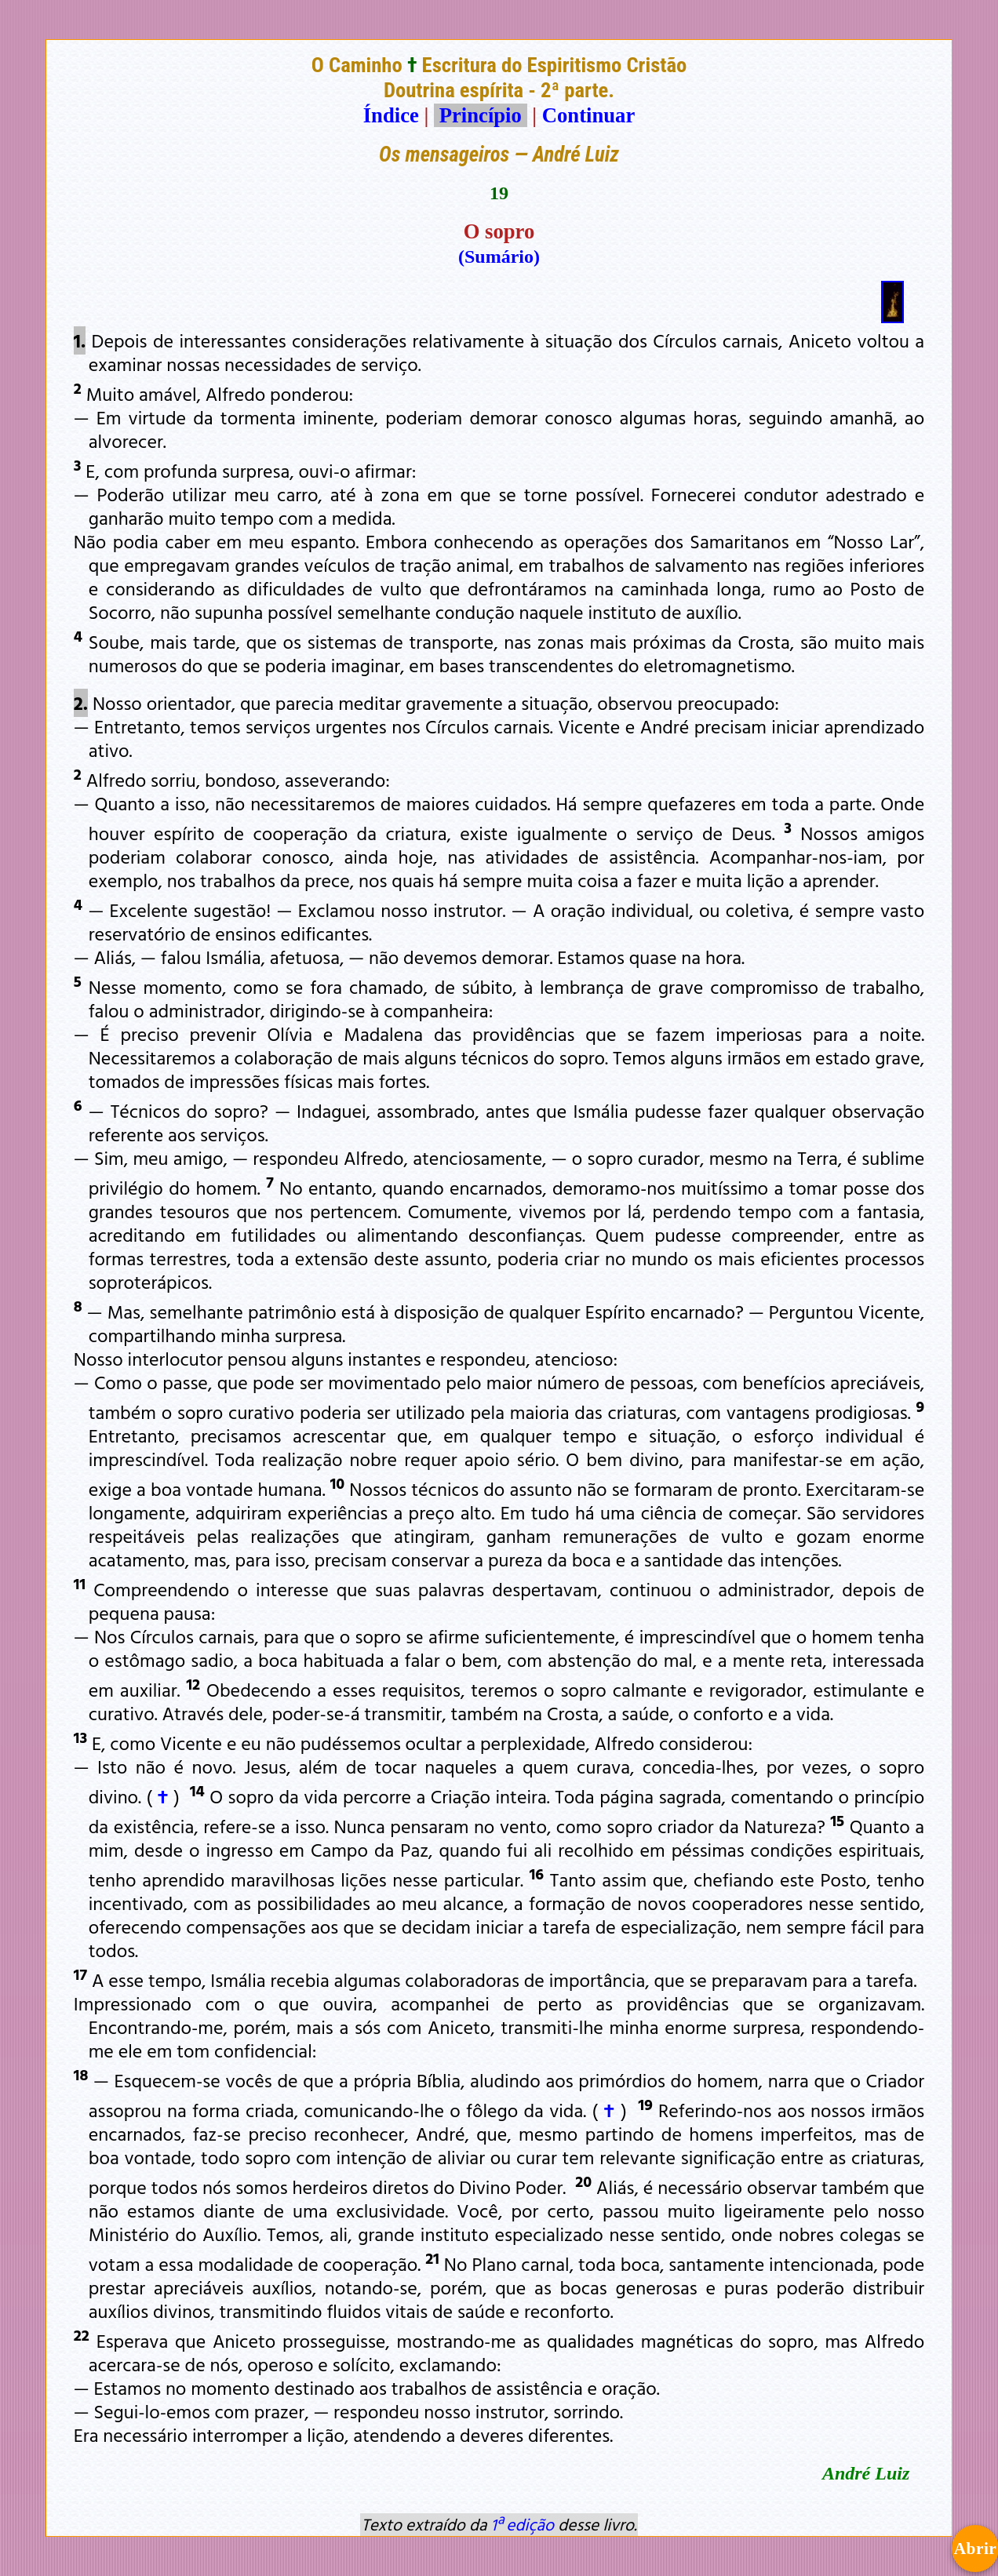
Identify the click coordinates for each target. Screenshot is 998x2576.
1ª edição (522, 2524)
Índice (391, 115)
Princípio (480, 115)
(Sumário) (499, 256)
